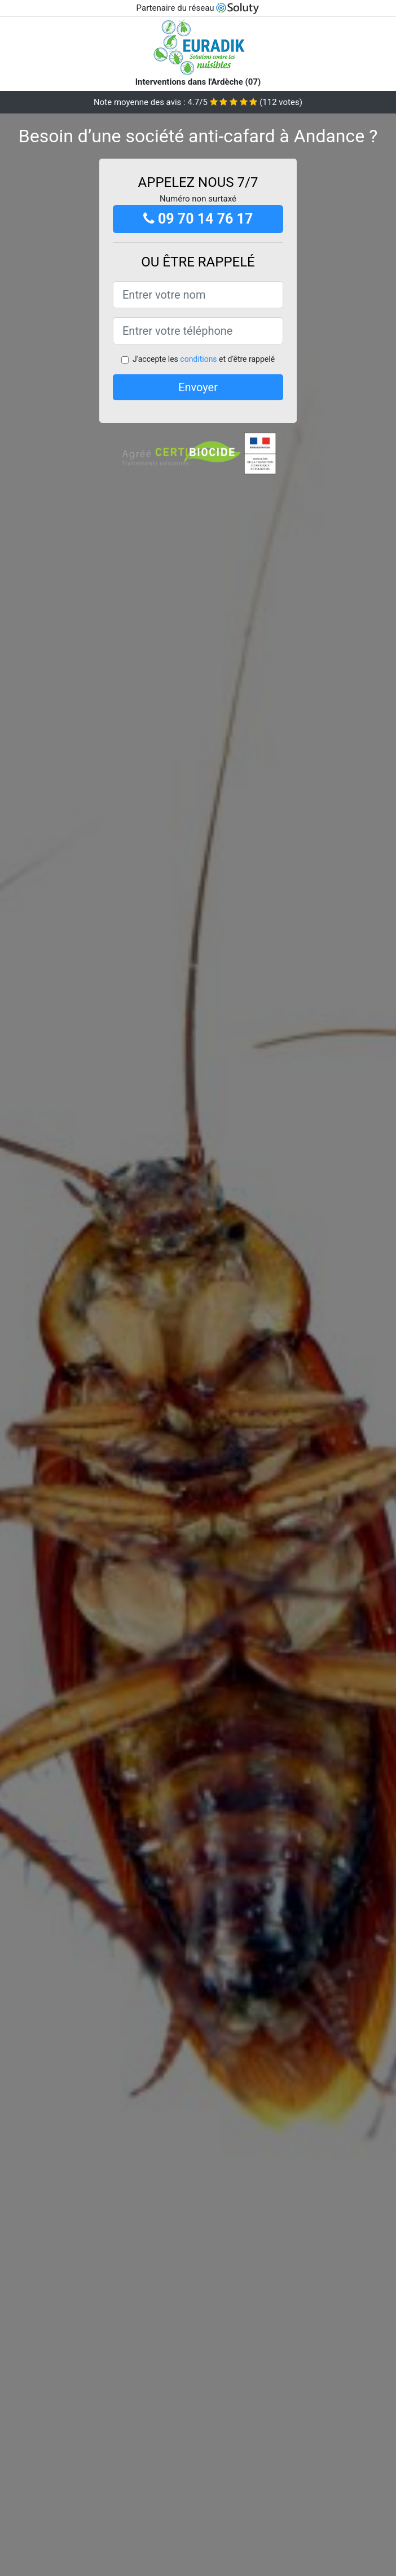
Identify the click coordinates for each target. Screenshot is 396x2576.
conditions (198, 359)
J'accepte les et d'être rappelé (204, 359)
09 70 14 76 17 (198, 219)
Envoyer (198, 387)
